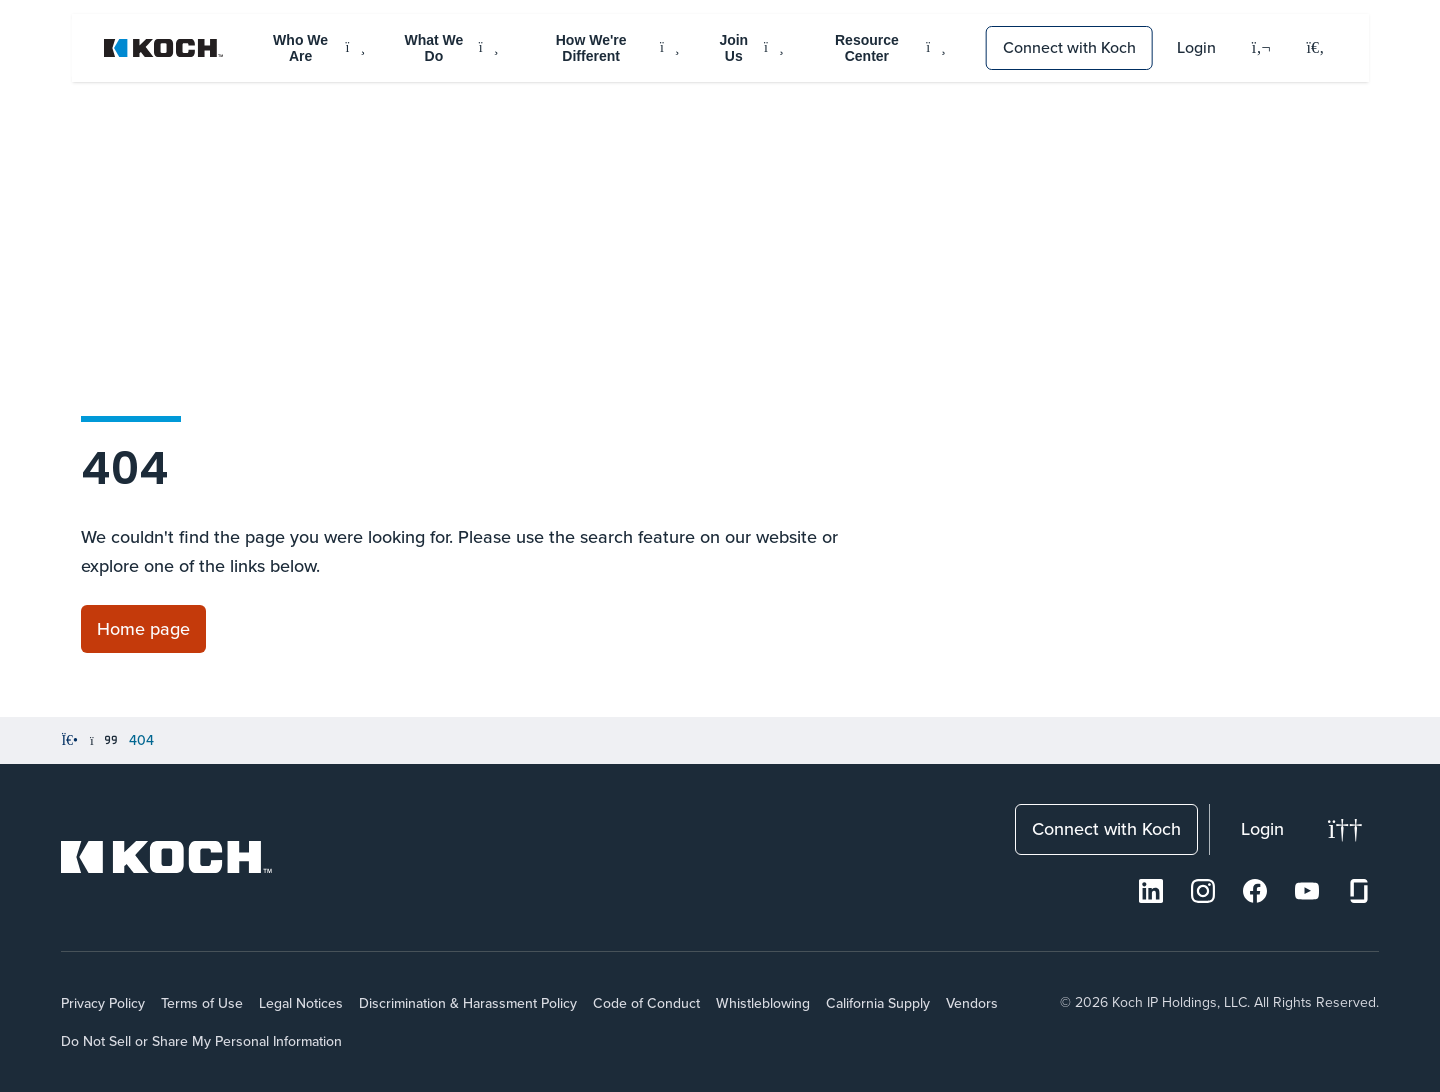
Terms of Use (202, 1003)
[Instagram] (1203, 891)
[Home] (69, 741)
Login (1196, 47)
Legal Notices (301, 1003)
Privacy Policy (103, 1003)
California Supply (878, 1003)
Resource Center (890, 48)
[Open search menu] (1316, 48)
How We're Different (618, 48)
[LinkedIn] (1151, 891)
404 (141, 740)
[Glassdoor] (1359, 891)
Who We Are (319, 48)
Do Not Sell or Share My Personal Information (201, 1041)
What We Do (452, 48)
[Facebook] (1255, 891)
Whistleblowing (763, 1003)
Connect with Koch (1069, 47)
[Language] (1261, 48)
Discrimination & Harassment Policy (468, 1003)
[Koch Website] (164, 48)
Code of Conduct (646, 1003)
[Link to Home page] (143, 629)
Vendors (972, 1003)
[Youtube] (1307, 891)
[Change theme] (1345, 829)
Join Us (751, 48)
